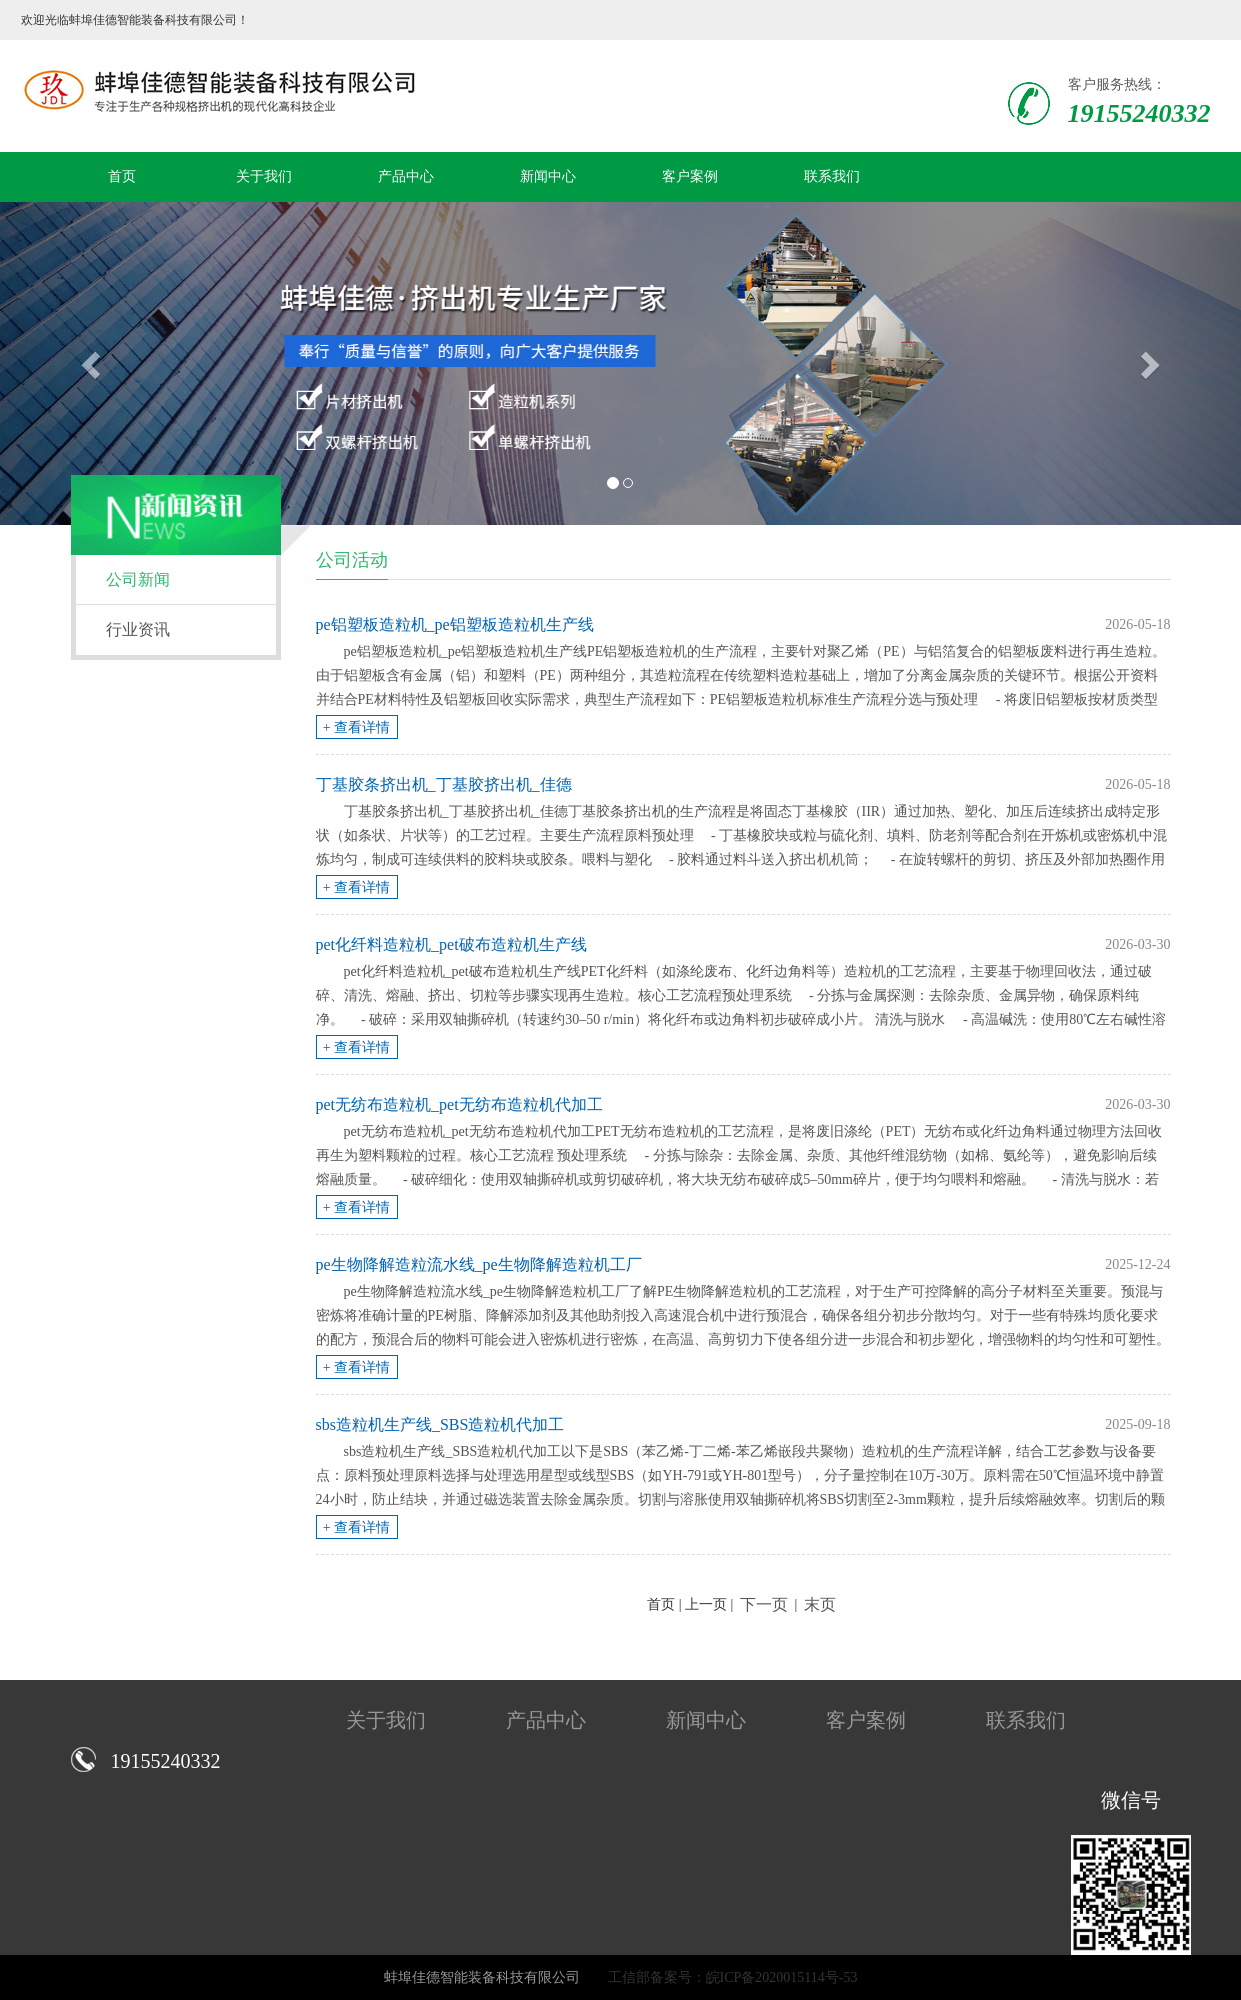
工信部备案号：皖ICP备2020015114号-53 (733, 1977)
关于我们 (264, 176)
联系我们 (832, 176)
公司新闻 (138, 579)
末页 (820, 1604)
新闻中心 (548, 176)
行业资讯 (138, 629)
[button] (93, 363)
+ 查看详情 (356, 727)
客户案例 (690, 176)
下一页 (764, 1604)
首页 (122, 176)
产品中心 (406, 176)
